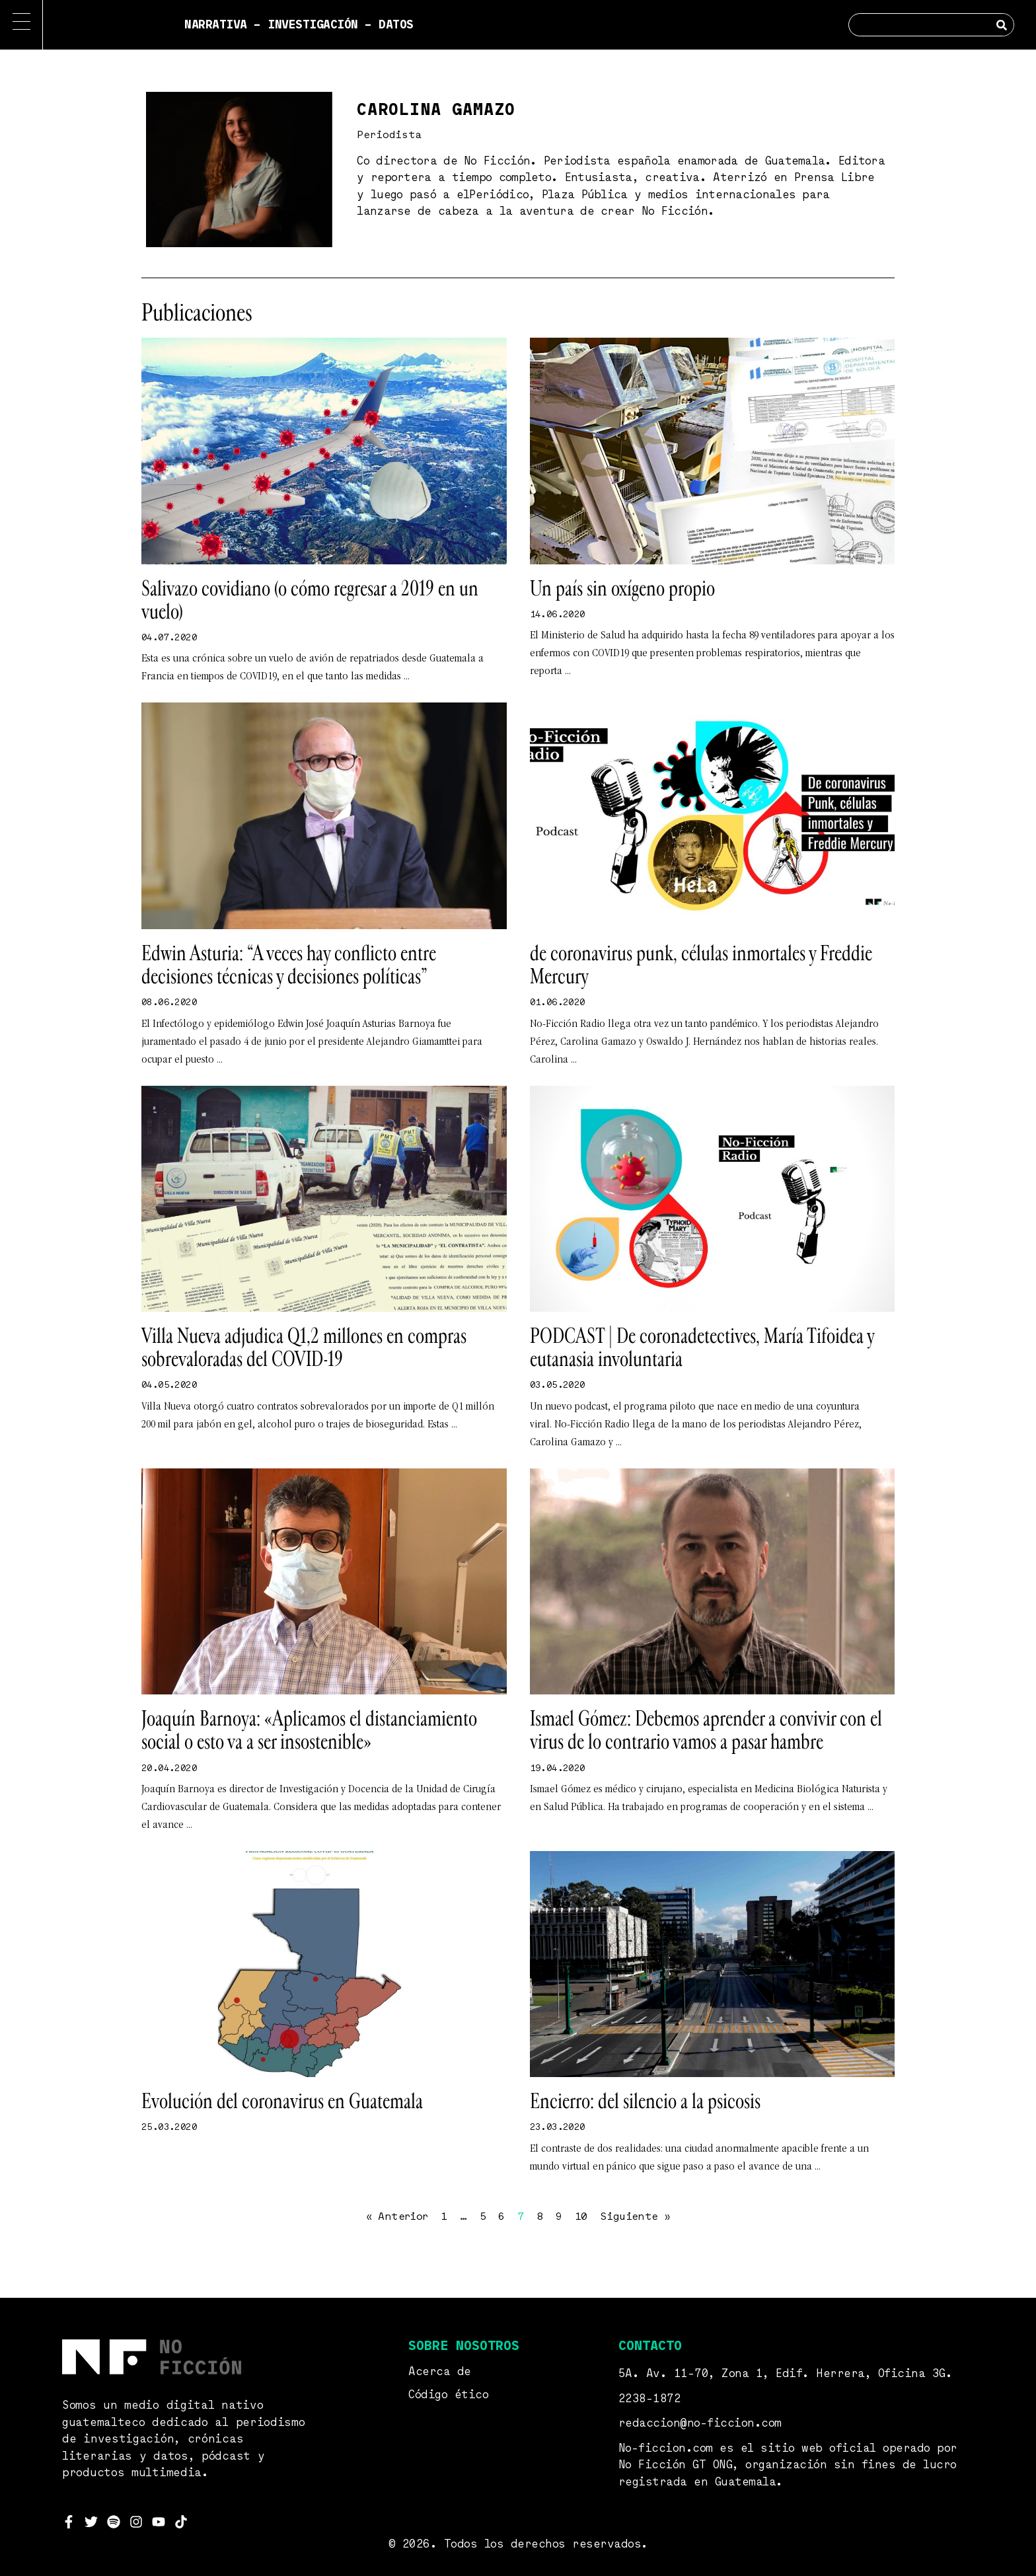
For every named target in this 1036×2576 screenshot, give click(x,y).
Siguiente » (635, 2217)
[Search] (1002, 25)
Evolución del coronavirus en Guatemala (282, 2101)
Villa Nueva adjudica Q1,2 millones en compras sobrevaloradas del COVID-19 (303, 1348)
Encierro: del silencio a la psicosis (645, 2101)
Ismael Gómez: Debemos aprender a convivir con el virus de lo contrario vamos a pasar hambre (706, 1730)
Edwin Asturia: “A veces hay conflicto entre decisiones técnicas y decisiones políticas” (288, 965)
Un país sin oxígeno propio (622, 589)
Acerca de (439, 2372)
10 (581, 2217)
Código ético (448, 2395)
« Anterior (397, 2217)
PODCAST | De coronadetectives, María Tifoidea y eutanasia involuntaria (702, 1348)
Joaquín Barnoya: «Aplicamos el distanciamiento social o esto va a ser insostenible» (309, 1730)
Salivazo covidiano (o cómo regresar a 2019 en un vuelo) (309, 600)
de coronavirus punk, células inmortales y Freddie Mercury (701, 965)
